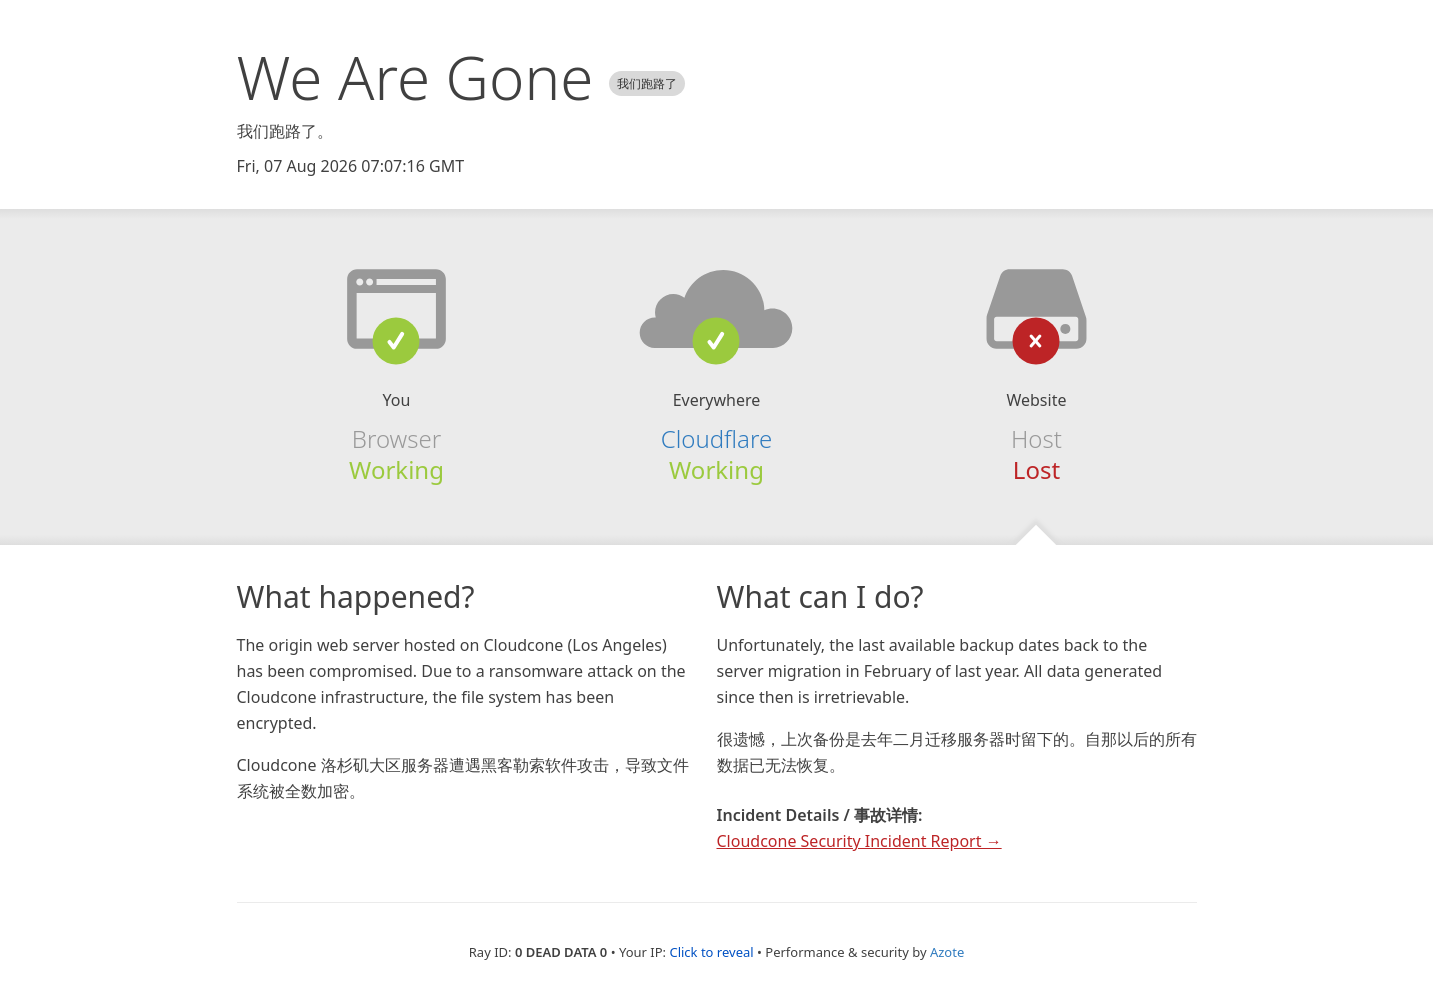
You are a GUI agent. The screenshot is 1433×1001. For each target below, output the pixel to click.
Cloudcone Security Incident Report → (859, 841)
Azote (947, 952)
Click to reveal (711, 952)
